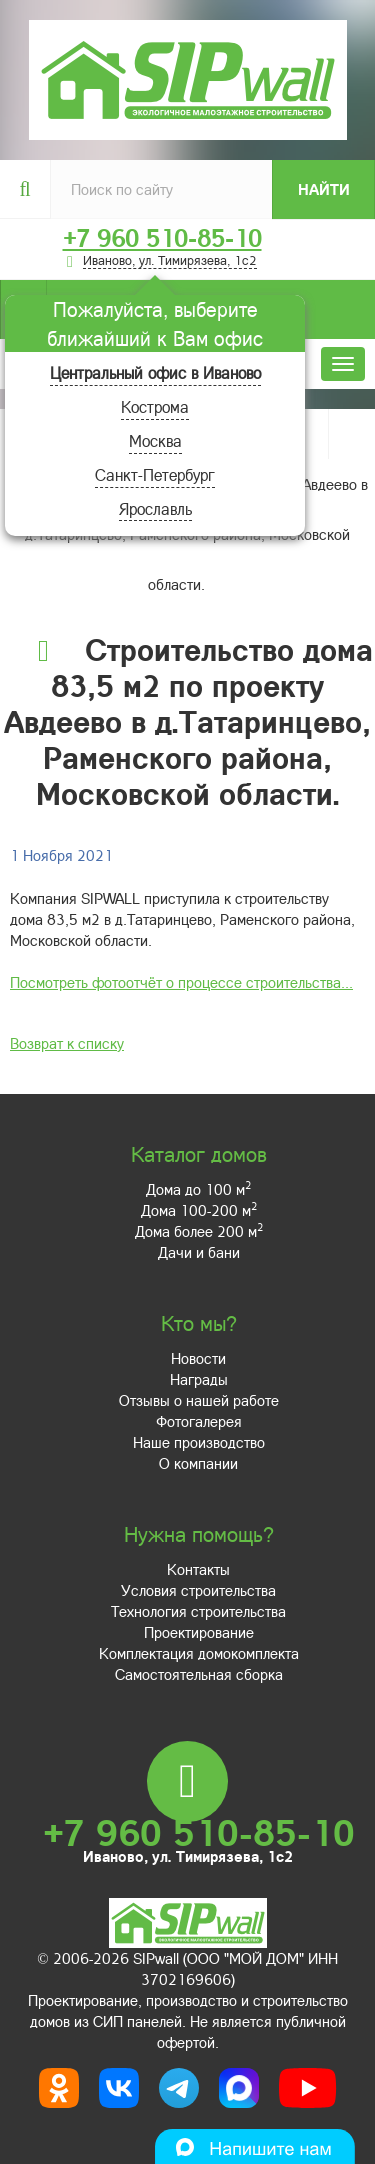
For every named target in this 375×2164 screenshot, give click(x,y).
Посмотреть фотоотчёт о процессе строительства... (181, 982)
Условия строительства (198, 1590)
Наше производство (199, 1442)
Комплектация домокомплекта (199, 1653)
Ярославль (155, 508)
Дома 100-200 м (199, 1210)
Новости (198, 1358)
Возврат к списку (67, 1043)
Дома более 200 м (199, 1231)
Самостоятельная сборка (199, 1674)
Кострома (155, 406)
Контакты (198, 1569)
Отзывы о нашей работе (199, 1400)
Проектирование (199, 1632)
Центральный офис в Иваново (155, 372)
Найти (324, 189)
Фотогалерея (199, 1421)
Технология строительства (198, 1611)
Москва (155, 440)
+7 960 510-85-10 (162, 238)
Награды (199, 1379)
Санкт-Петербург (155, 474)
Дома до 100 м (198, 1189)
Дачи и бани (199, 1252)
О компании (198, 1463)
